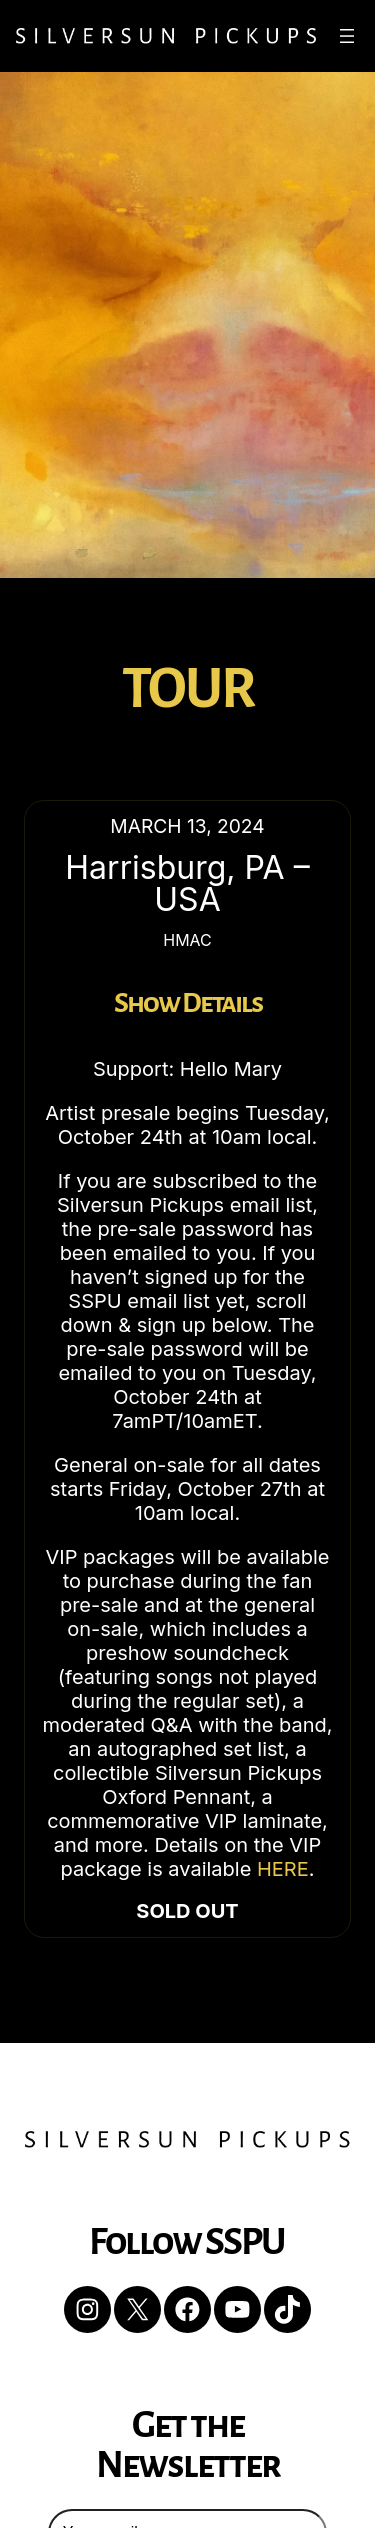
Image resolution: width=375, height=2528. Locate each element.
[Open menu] (347, 36)
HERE (283, 1869)
